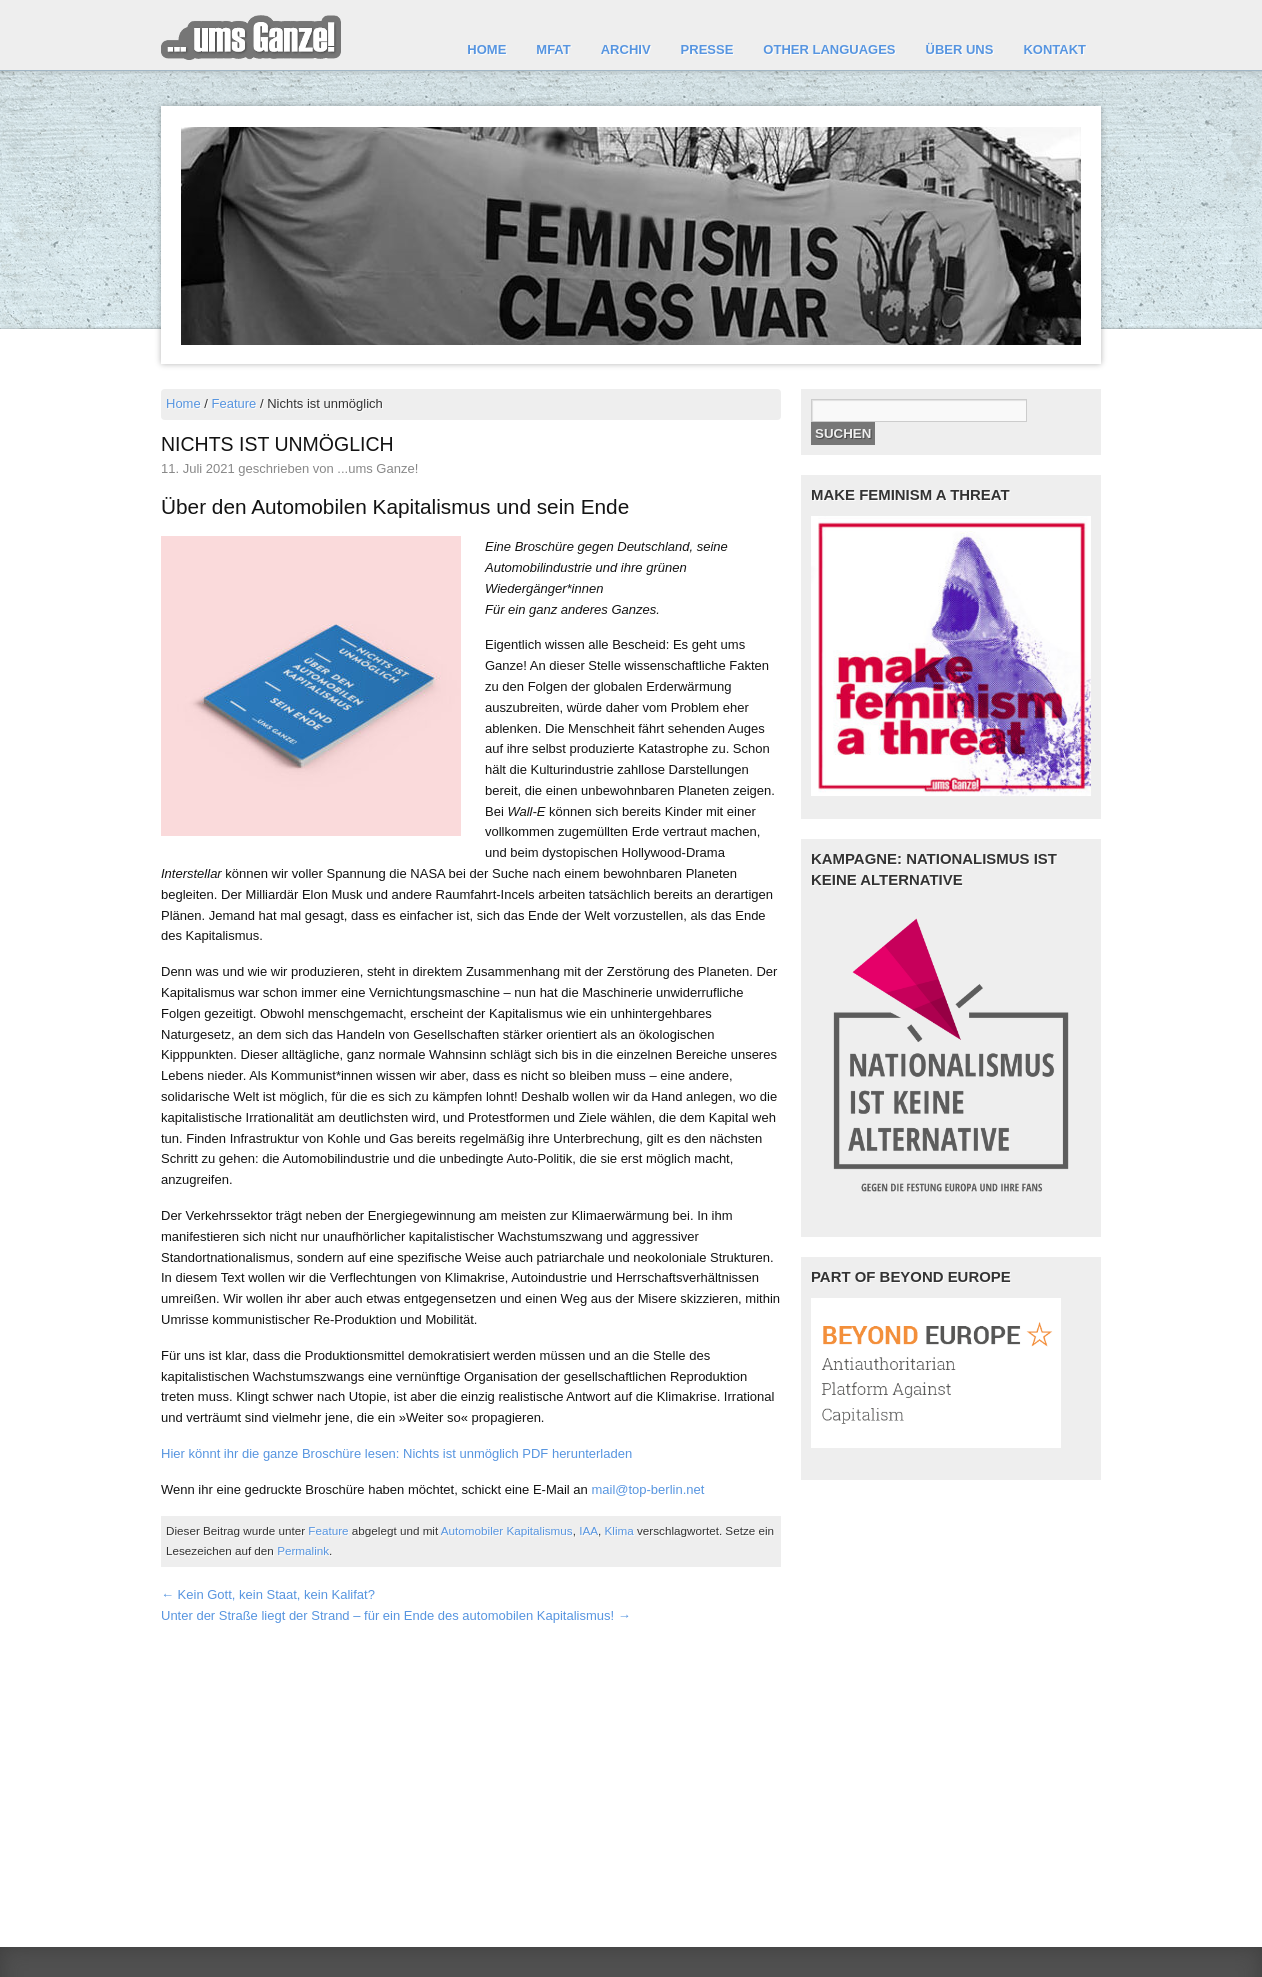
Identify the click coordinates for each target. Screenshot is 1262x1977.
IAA (588, 1530)
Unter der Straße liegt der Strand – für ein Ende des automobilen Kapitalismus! (396, 1615)
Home (486, 49)
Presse (707, 49)
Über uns (960, 49)
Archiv (626, 49)
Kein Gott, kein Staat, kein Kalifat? (268, 1594)
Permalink (303, 1550)
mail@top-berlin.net (647, 1489)
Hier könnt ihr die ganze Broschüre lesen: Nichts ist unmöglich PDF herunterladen (396, 1453)
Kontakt (1054, 49)
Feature (234, 403)
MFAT (553, 49)
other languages (829, 49)
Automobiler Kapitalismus (507, 1530)
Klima (619, 1530)
